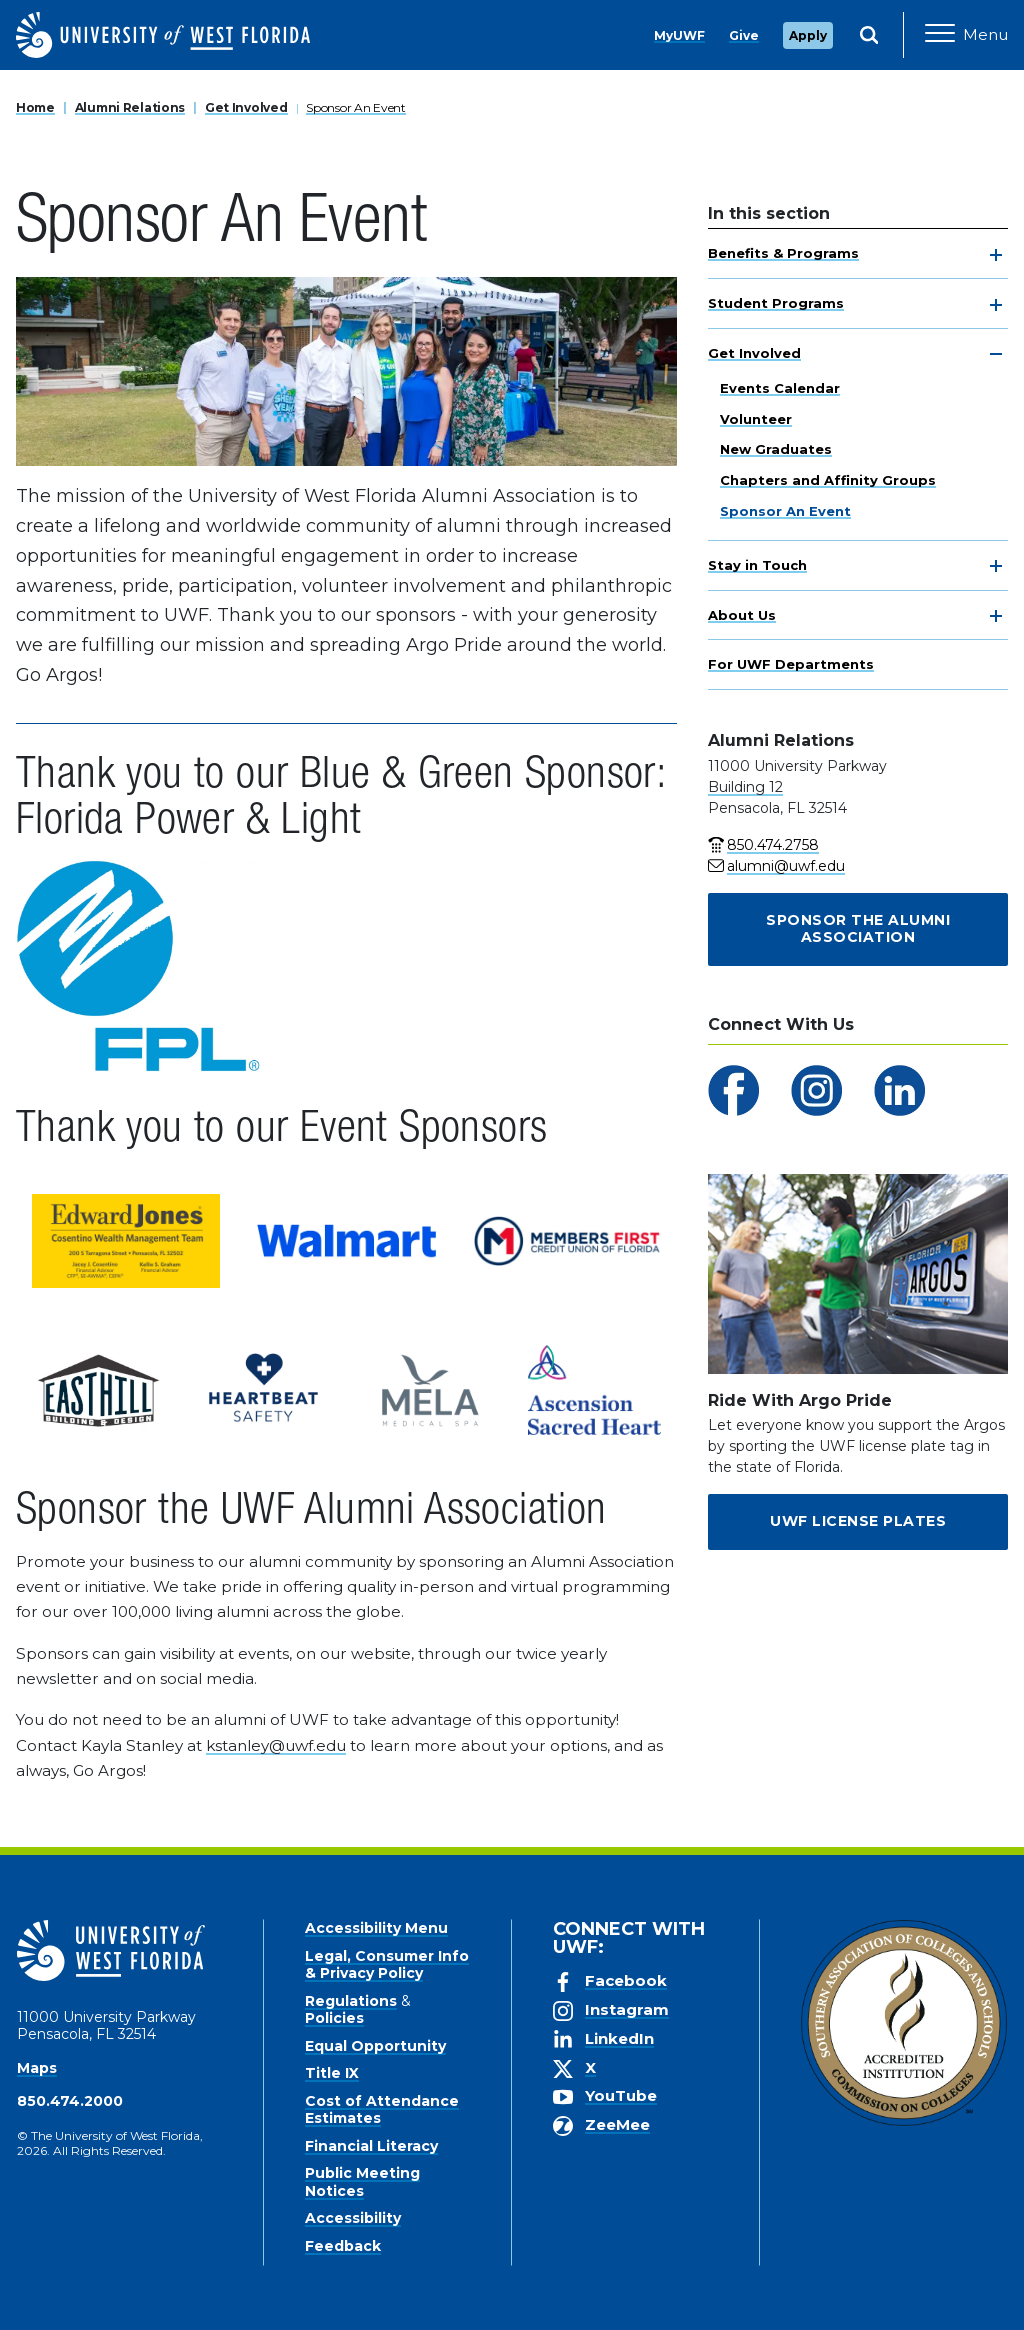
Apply (808, 35)
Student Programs (776, 303)
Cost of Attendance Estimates (382, 2110)
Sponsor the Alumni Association (858, 929)
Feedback (343, 2246)
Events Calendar (780, 388)
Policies (334, 2018)
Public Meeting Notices (362, 2182)
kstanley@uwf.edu (276, 1745)
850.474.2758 (773, 845)
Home (35, 107)
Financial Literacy (371, 2146)
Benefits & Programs (783, 253)
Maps (37, 2068)
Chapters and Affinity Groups (828, 480)
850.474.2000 (70, 2101)
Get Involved (246, 107)
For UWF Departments (791, 664)
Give (744, 35)
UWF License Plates (858, 1521)
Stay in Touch (757, 565)
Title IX (332, 2073)
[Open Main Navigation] (966, 35)
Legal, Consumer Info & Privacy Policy (387, 1965)
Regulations (351, 2001)
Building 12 (745, 787)
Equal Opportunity (375, 2046)
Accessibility (353, 2218)
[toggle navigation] (996, 255)
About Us (742, 615)
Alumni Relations (130, 107)
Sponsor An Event (356, 107)
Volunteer (756, 419)
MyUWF (679, 35)
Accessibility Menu (376, 1928)
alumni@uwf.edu (786, 866)
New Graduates (776, 449)
